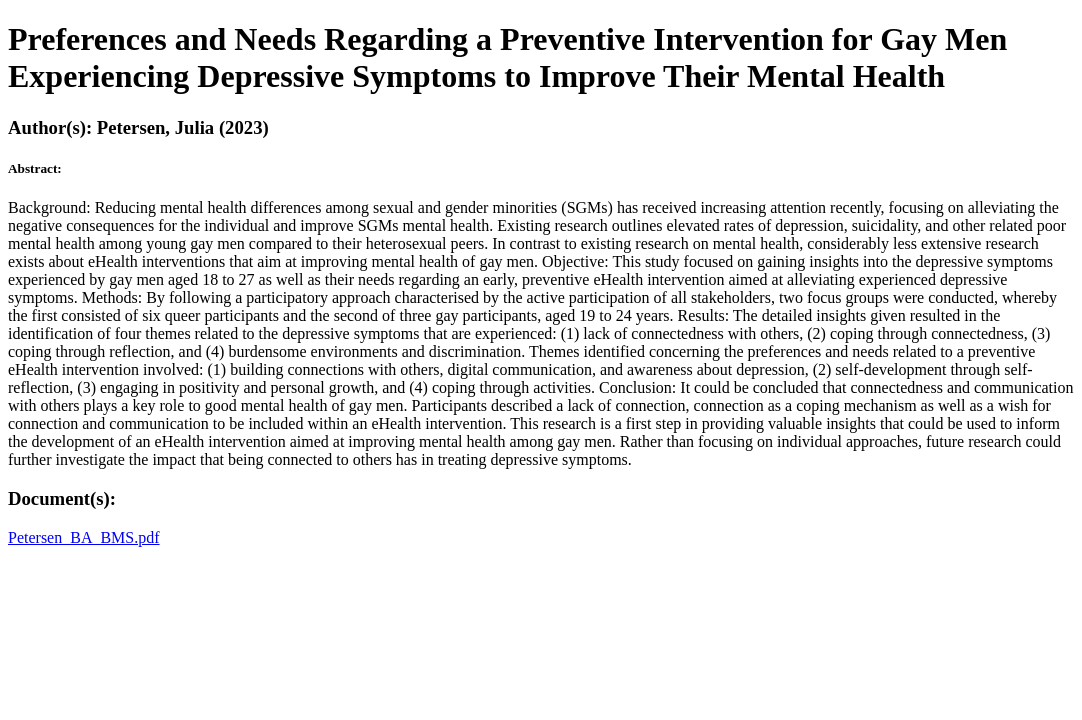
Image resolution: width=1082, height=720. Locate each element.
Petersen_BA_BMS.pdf (84, 537)
